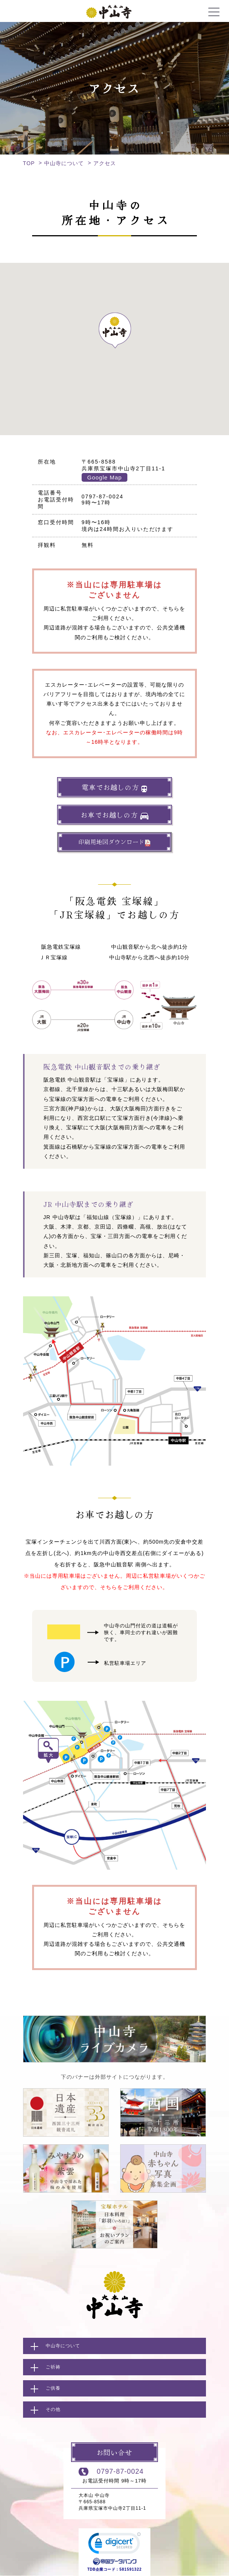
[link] (114, 2545)
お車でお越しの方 (114, 815)
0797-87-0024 (120, 2471)
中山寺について (64, 163)
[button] (114, 330)
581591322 (130, 2569)
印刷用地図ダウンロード (114, 842)
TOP (29, 163)
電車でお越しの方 (114, 787)
